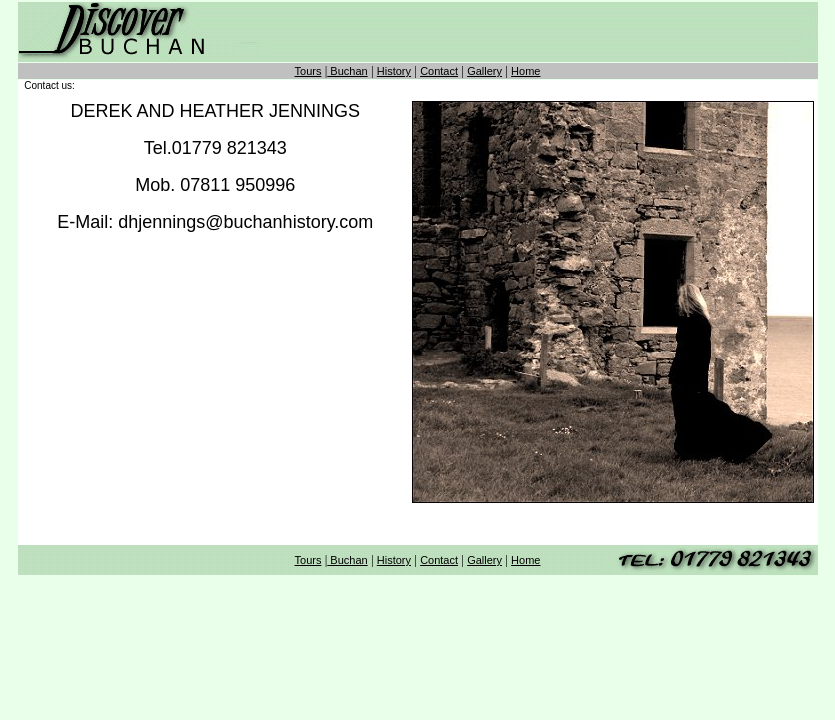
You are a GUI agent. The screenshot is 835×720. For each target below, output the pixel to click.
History (394, 71)
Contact (439, 71)
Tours (308, 71)
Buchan (347, 71)
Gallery (484, 71)
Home (525, 71)
